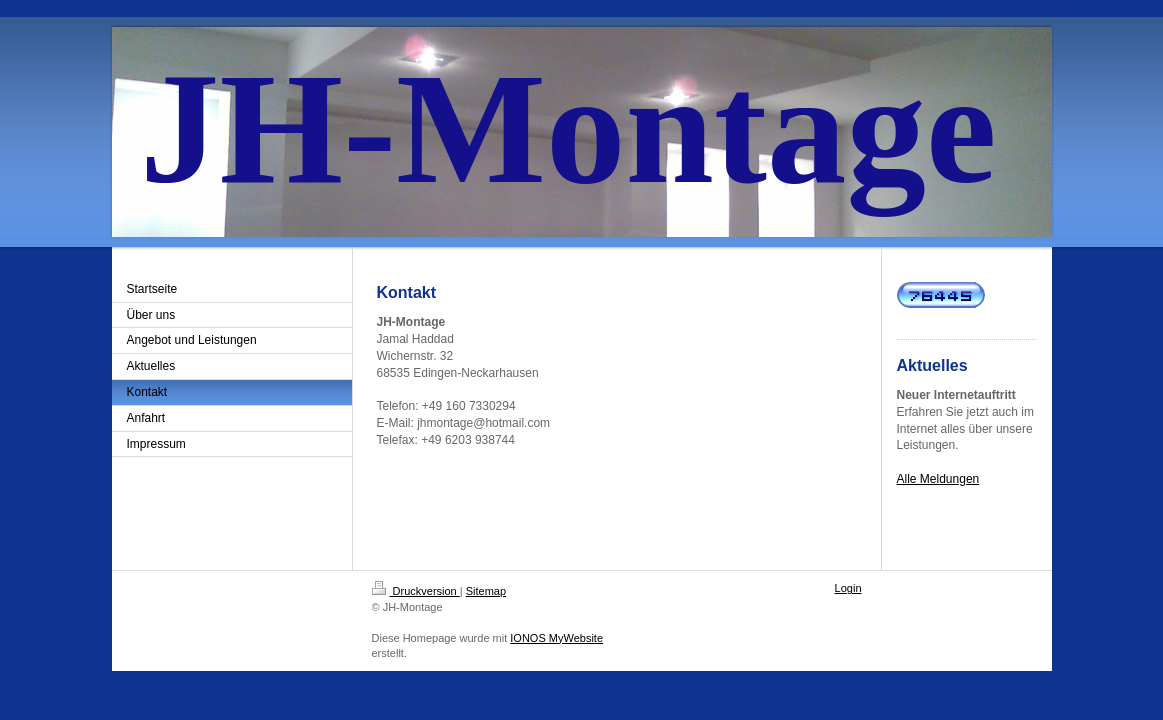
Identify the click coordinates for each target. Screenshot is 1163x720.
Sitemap (486, 591)
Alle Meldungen (938, 479)
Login (848, 588)
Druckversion (416, 591)
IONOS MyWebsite (556, 638)
